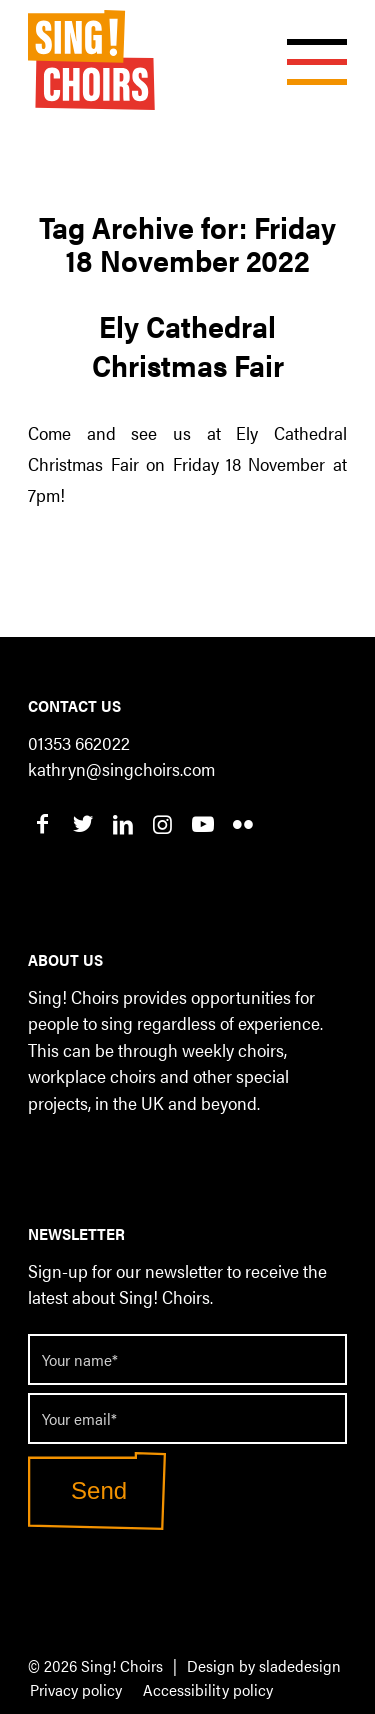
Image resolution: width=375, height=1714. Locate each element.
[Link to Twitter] (82, 823)
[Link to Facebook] (42, 823)
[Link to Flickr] (242, 823)
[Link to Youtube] (202, 823)
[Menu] (307, 40)
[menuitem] (76, 1691)
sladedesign (300, 1665)
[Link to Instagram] (162, 823)
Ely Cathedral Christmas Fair (188, 345)
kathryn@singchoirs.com (121, 768)
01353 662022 (79, 742)
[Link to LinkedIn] (122, 823)
